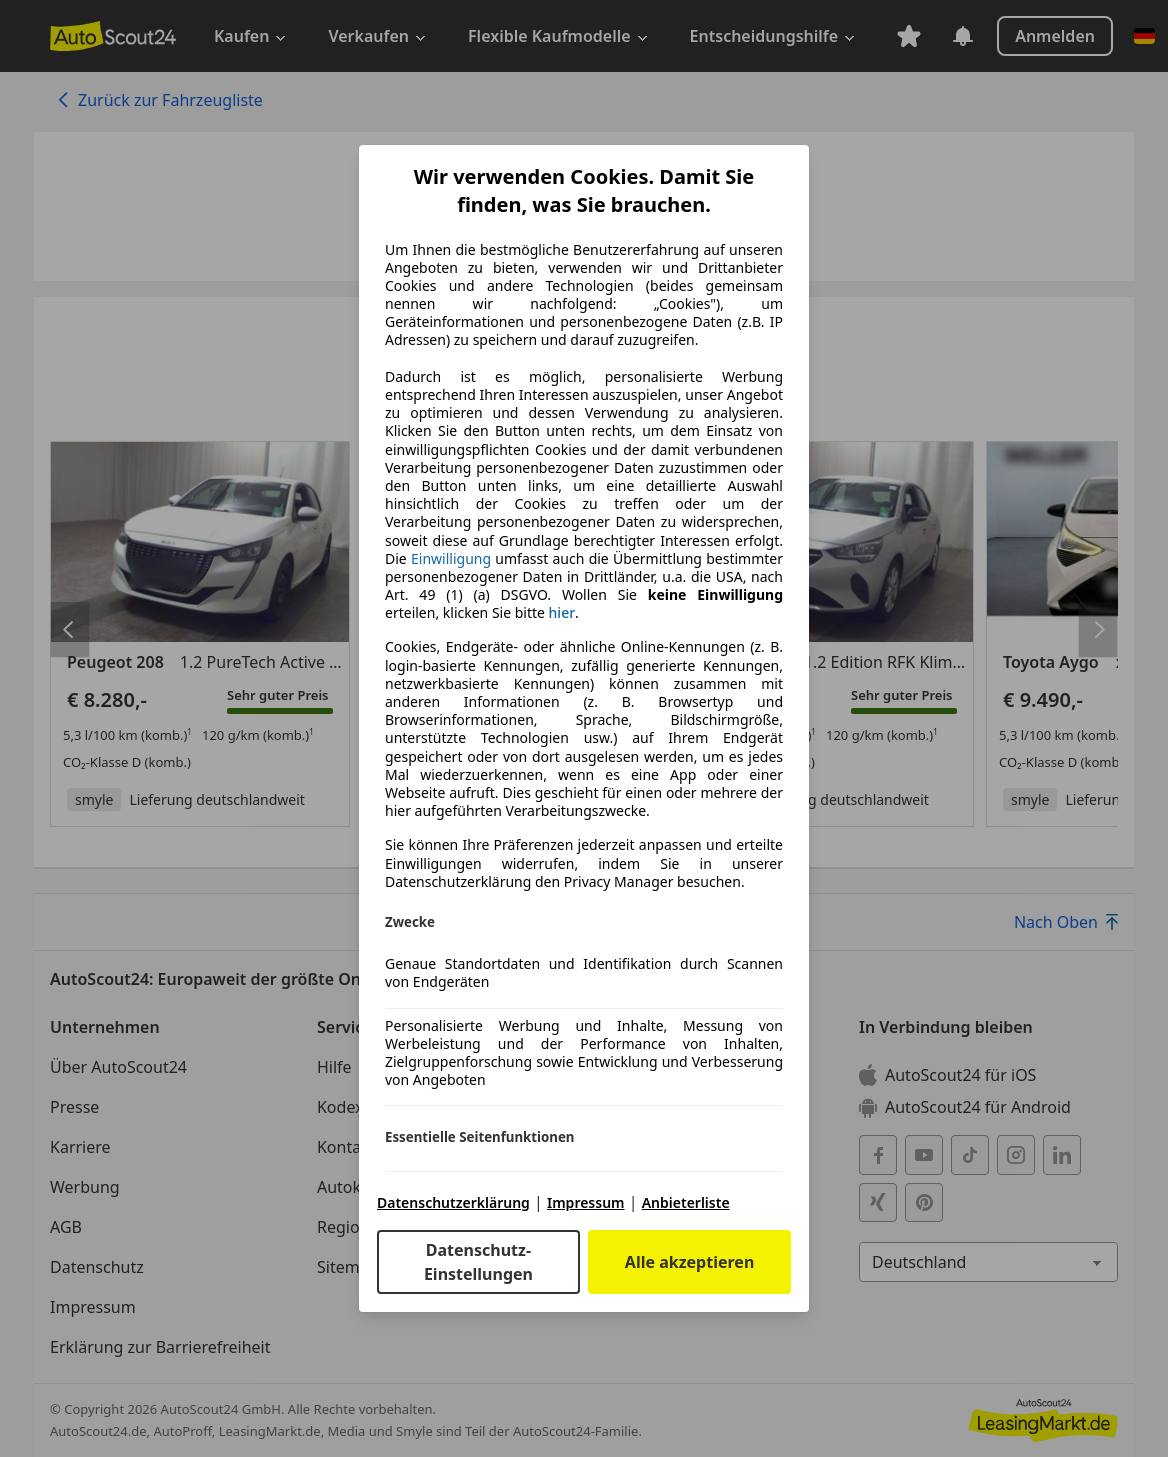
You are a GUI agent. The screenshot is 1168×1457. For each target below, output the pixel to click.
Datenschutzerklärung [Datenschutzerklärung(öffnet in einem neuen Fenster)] (453, 1202)
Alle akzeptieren (689, 1262)
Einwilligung (451, 558)
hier (562, 613)
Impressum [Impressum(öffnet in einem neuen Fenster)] (586, 1202)
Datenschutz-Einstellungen (478, 1262)
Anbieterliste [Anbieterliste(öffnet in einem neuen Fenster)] (686, 1202)
